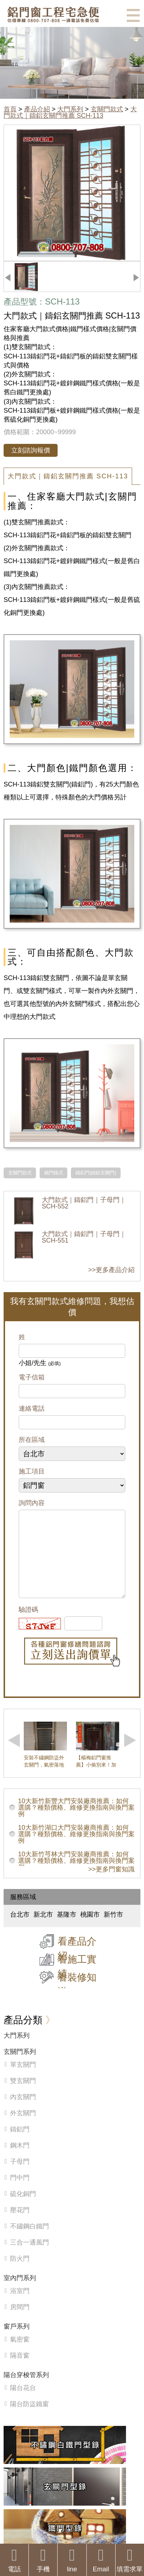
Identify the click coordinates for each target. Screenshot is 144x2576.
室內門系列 (20, 2292)
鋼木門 (20, 2159)
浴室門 (20, 2305)
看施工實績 (77, 1981)
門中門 (20, 2192)
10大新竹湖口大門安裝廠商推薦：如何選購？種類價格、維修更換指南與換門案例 (76, 1848)
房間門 (20, 2321)
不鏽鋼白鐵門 (29, 2240)
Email (101, 2560)
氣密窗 (20, 2353)
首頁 (10, 109)
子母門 (20, 2176)
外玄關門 (23, 2127)
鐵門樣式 (53, 1172)
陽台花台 (23, 2402)
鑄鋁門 (20, 2143)
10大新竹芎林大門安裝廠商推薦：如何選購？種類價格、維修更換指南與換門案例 (76, 1875)
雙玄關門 (23, 2095)
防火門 (20, 2272)
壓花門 (20, 2224)
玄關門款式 (107, 109)
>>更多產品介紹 (111, 1270)
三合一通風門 (29, 2256)
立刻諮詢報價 (30, 450)
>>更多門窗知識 (111, 1883)
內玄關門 (23, 2111)
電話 (14, 2560)
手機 (43, 2560)
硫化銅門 (23, 2208)
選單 (133, 15)
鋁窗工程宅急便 (53, 14)
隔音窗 (20, 2369)
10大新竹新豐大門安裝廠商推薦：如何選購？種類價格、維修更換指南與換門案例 (76, 1822)
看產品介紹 (77, 1963)
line (72, 2560)
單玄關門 (23, 2079)
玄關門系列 (20, 2066)
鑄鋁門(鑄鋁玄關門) (96, 1172)
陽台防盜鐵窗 (29, 2418)
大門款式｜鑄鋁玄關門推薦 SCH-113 (70, 112)
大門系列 (70, 109)
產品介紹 (37, 109)
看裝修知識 (77, 1998)
